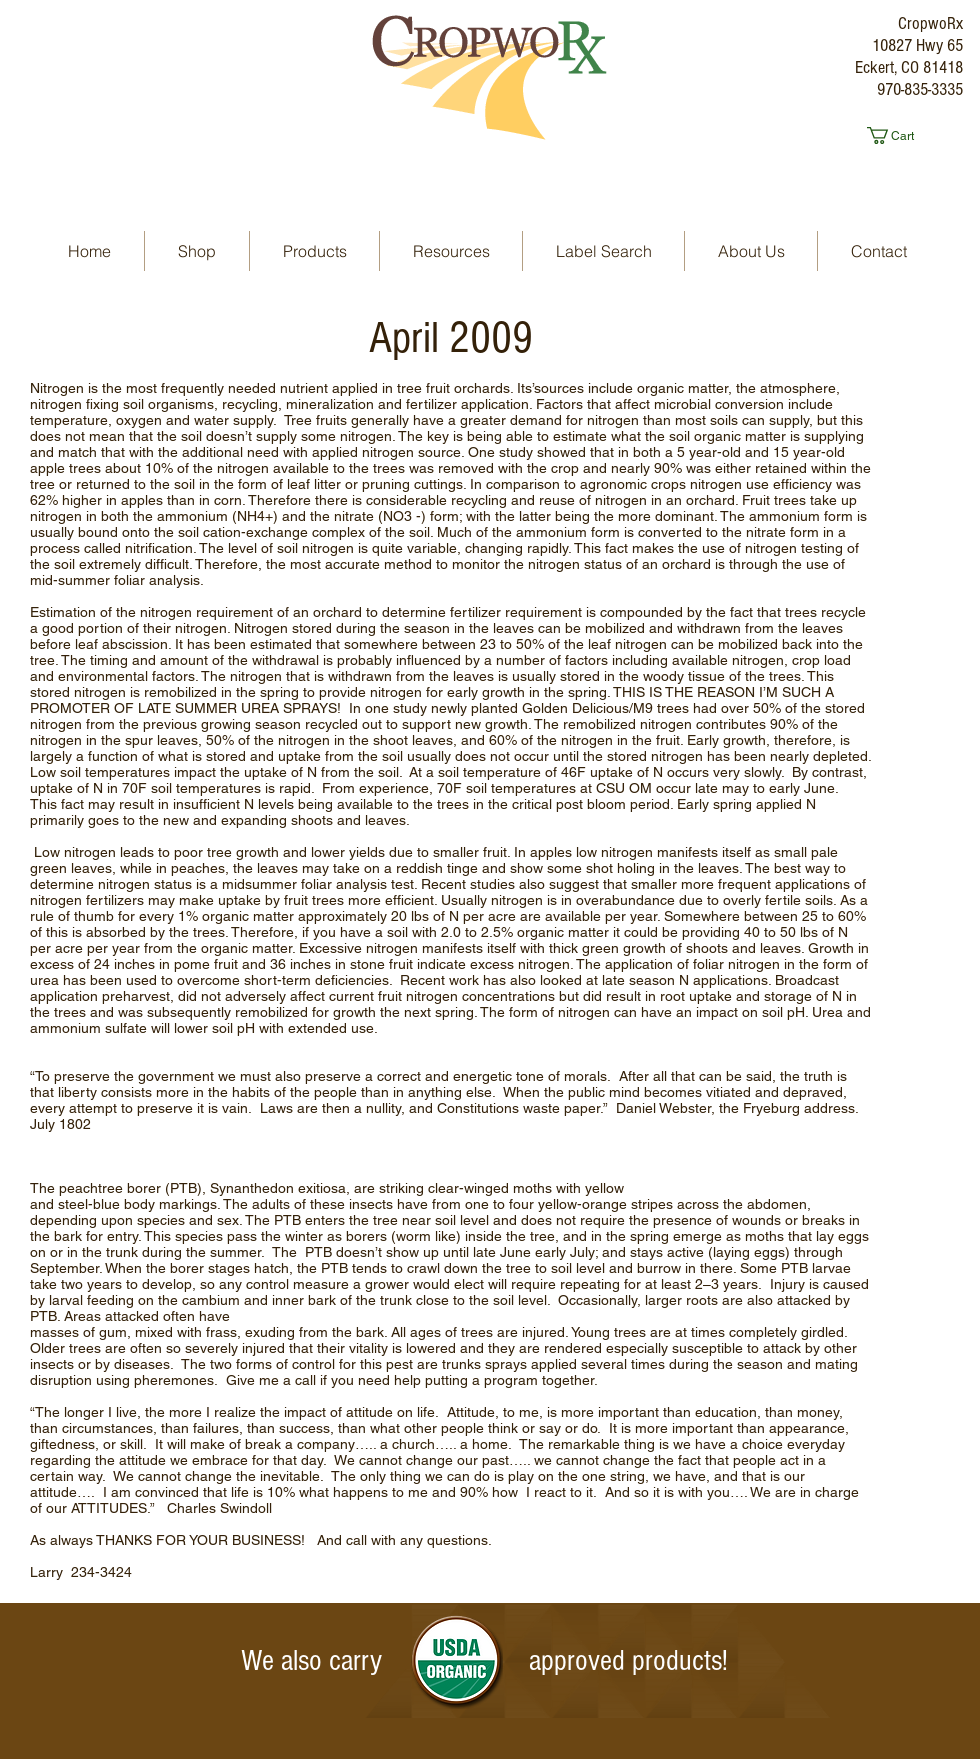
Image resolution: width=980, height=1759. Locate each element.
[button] (899, 135)
